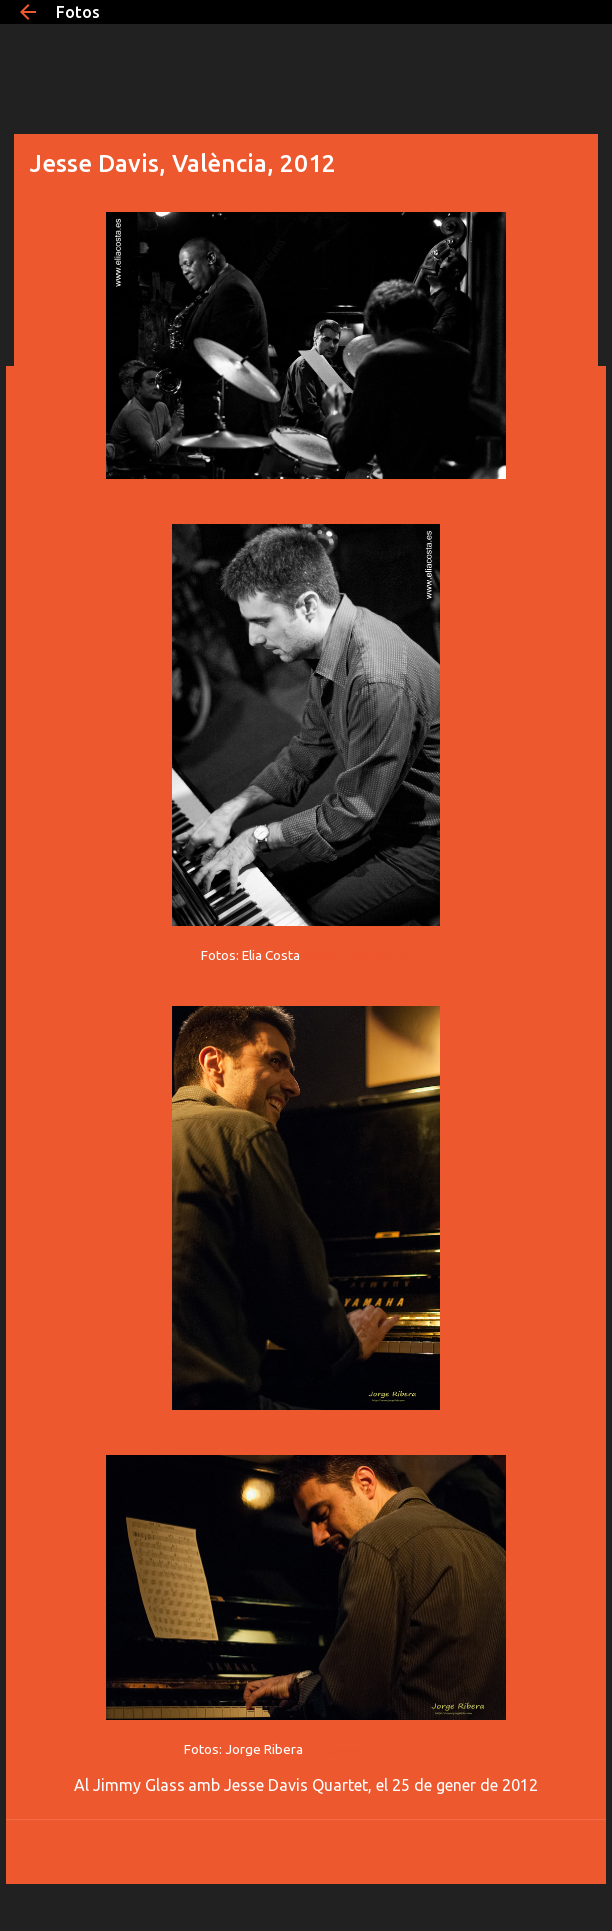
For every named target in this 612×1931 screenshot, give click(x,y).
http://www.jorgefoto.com (367, 1750)
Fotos (78, 12)
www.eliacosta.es (357, 955)
